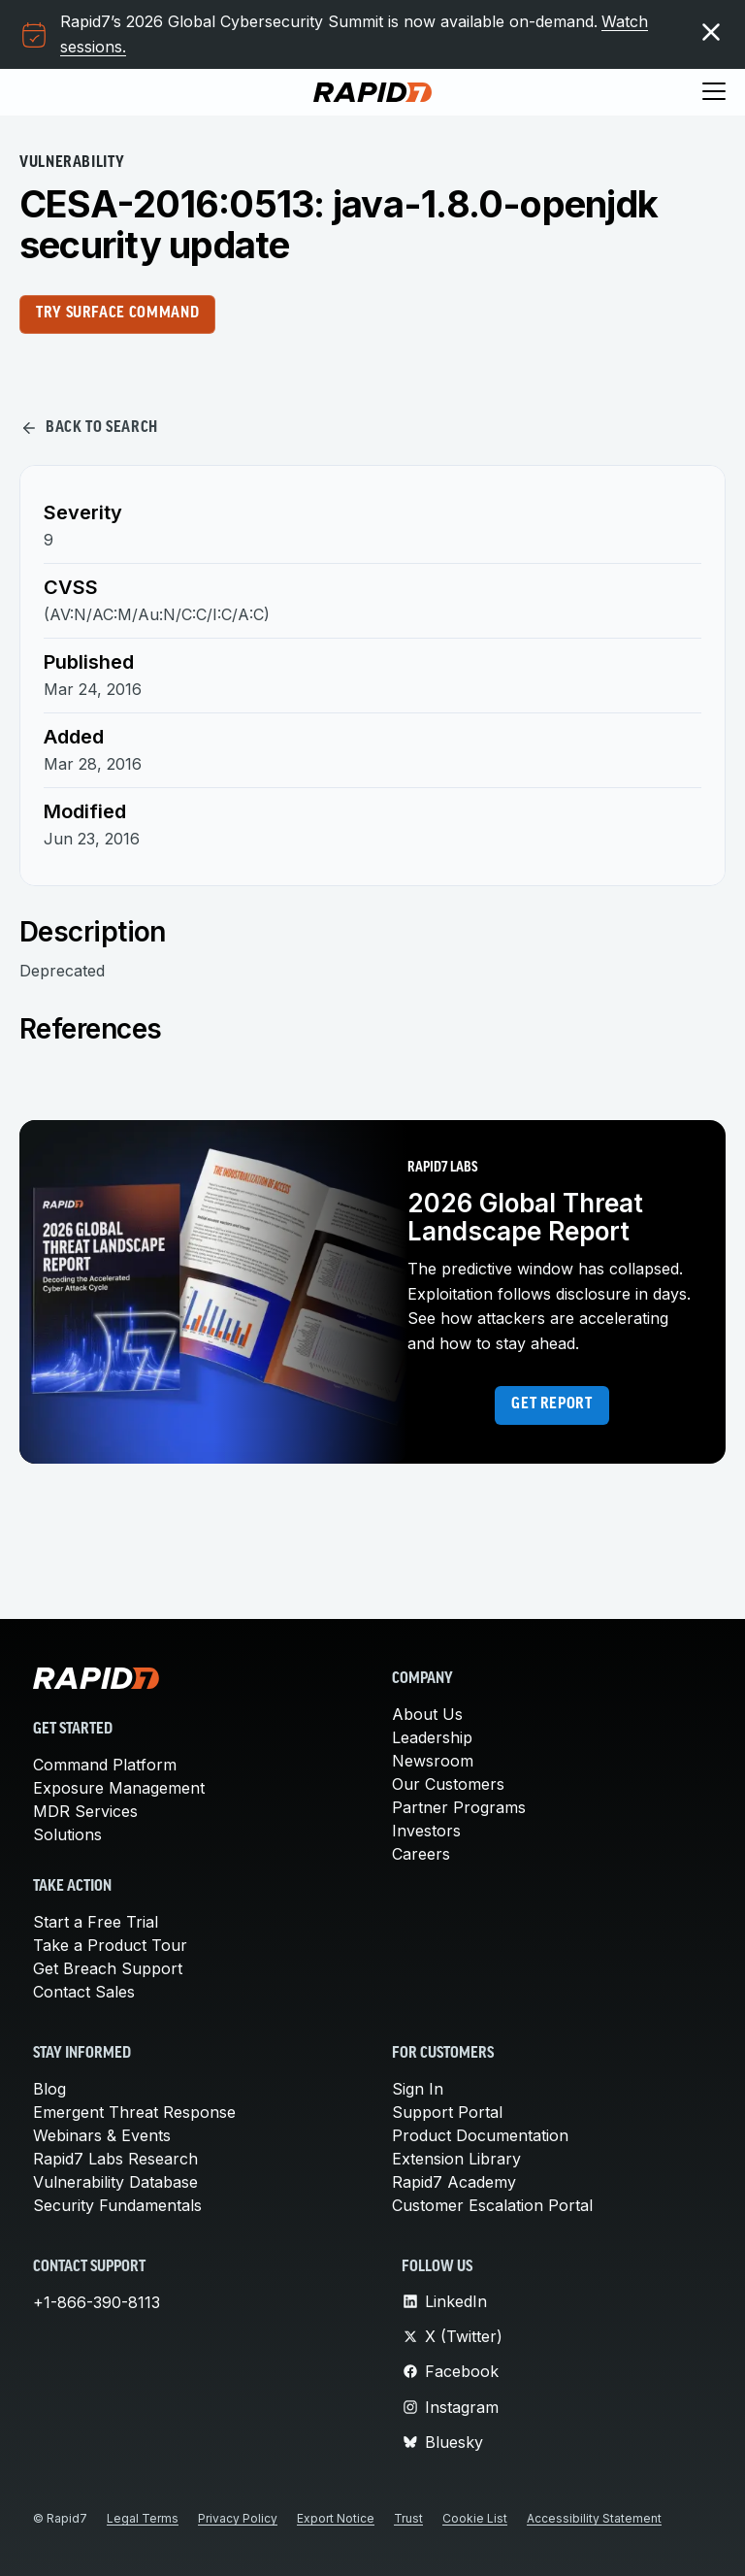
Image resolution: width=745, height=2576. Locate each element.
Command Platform (105, 1764)
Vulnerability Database (115, 2182)
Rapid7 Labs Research (115, 2158)
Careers (421, 1854)
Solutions (67, 1834)
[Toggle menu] (714, 92)
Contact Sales (84, 1991)
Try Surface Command (117, 313)
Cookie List (474, 2518)
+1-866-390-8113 (96, 2302)
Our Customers (448, 1784)
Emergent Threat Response (134, 2112)
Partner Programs (459, 1807)
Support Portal (447, 2112)
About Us (427, 1714)
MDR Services (85, 1811)
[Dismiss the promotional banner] (711, 32)
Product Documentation (480, 2135)
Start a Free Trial (95, 1922)
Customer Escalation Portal (492, 2205)
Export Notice (335, 2518)
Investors (426, 1830)
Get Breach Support (107, 1968)
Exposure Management (119, 1788)
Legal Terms (142, 2518)
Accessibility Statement (594, 2518)
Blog (49, 2088)
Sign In (417, 2088)
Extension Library (456, 2158)
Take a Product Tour (110, 1945)
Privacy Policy (237, 2518)
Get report (551, 1404)
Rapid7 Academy (454, 2182)
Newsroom (432, 1760)
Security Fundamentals (117, 2205)
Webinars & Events (102, 2135)
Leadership (432, 1737)
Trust (408, 2518)
